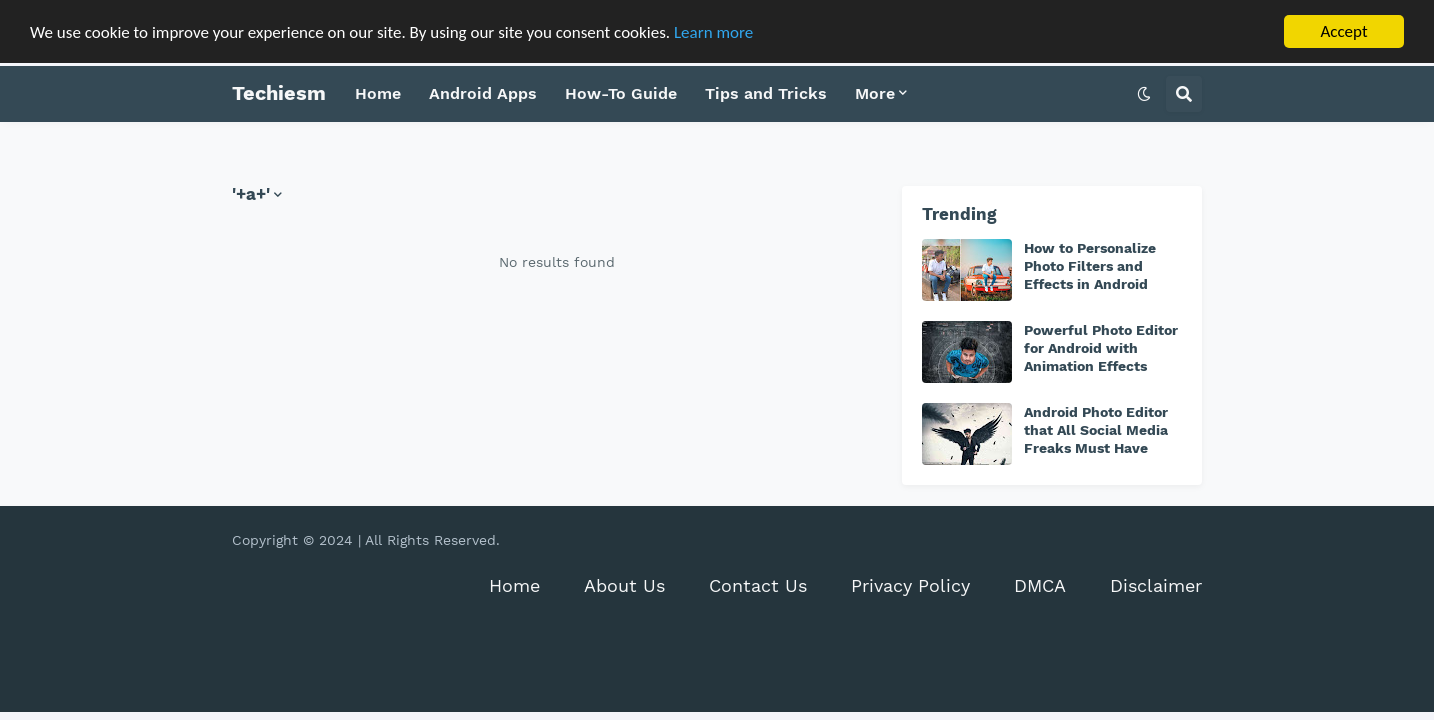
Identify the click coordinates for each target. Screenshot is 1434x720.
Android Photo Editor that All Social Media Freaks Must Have (1096, 430)
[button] (1144, 94)
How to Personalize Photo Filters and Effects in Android (1090, 266)
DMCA (1040, 585)
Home (514, 585)
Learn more (713, 31)
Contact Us (758, 585)
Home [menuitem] (378, 93)
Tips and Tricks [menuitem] (766, 93)
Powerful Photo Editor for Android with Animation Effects (1101, 348)
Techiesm (279, 93)
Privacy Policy (910, 585)
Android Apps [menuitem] (483, 93)
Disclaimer (1156, 585)
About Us (624, 585)
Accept (1343, 31)
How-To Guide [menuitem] (621, 93)
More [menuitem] (875, 93)
